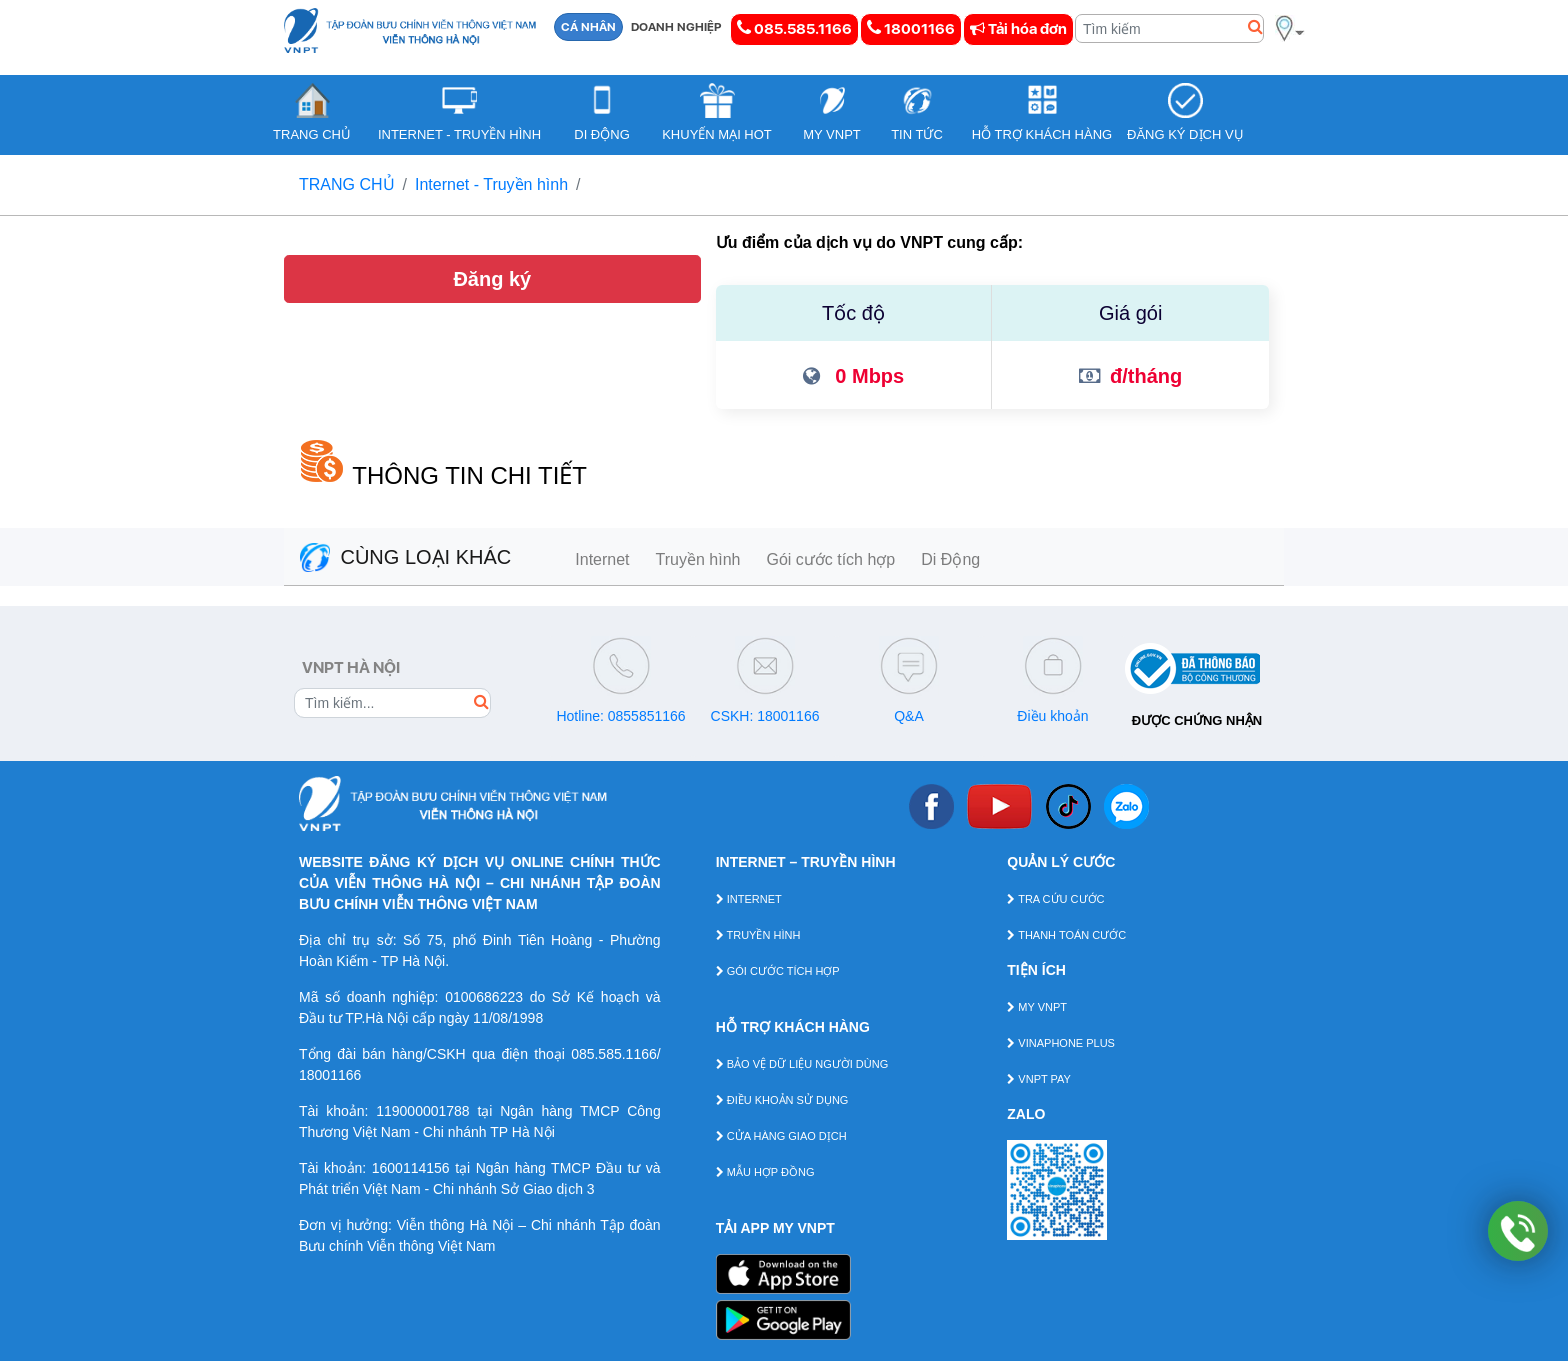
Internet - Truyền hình (491, 184)
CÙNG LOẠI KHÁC (405, 557)
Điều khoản (1052, 716)
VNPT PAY (1039, 1079)
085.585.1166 (794, 28)
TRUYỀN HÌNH (758, 935)
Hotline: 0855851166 (620, 716)
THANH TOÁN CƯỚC (1066, 935)
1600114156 (411, 1168)
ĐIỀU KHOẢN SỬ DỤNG (782, 1100)
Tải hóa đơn (1018, 29)
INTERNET (749, 899)
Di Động (950, 559)
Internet (602, 559)
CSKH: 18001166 (765, 716)
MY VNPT (1037, 1007)
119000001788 (422, 1111)
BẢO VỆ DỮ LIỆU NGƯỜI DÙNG (802, 1064)
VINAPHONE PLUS (1061, 1043)
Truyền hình (698, 559)
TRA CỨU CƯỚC (1055, 899)
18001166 (911, 28)
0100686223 (484, 997)
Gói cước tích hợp (830, 559)
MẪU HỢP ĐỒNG (765, 1172)
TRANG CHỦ (347, 184)
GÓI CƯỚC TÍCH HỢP (778, 971)
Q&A (909, 716)
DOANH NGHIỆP (676, 27)
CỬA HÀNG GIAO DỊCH (781, 1136)
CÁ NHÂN (588, 27)
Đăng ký (492, 279)
